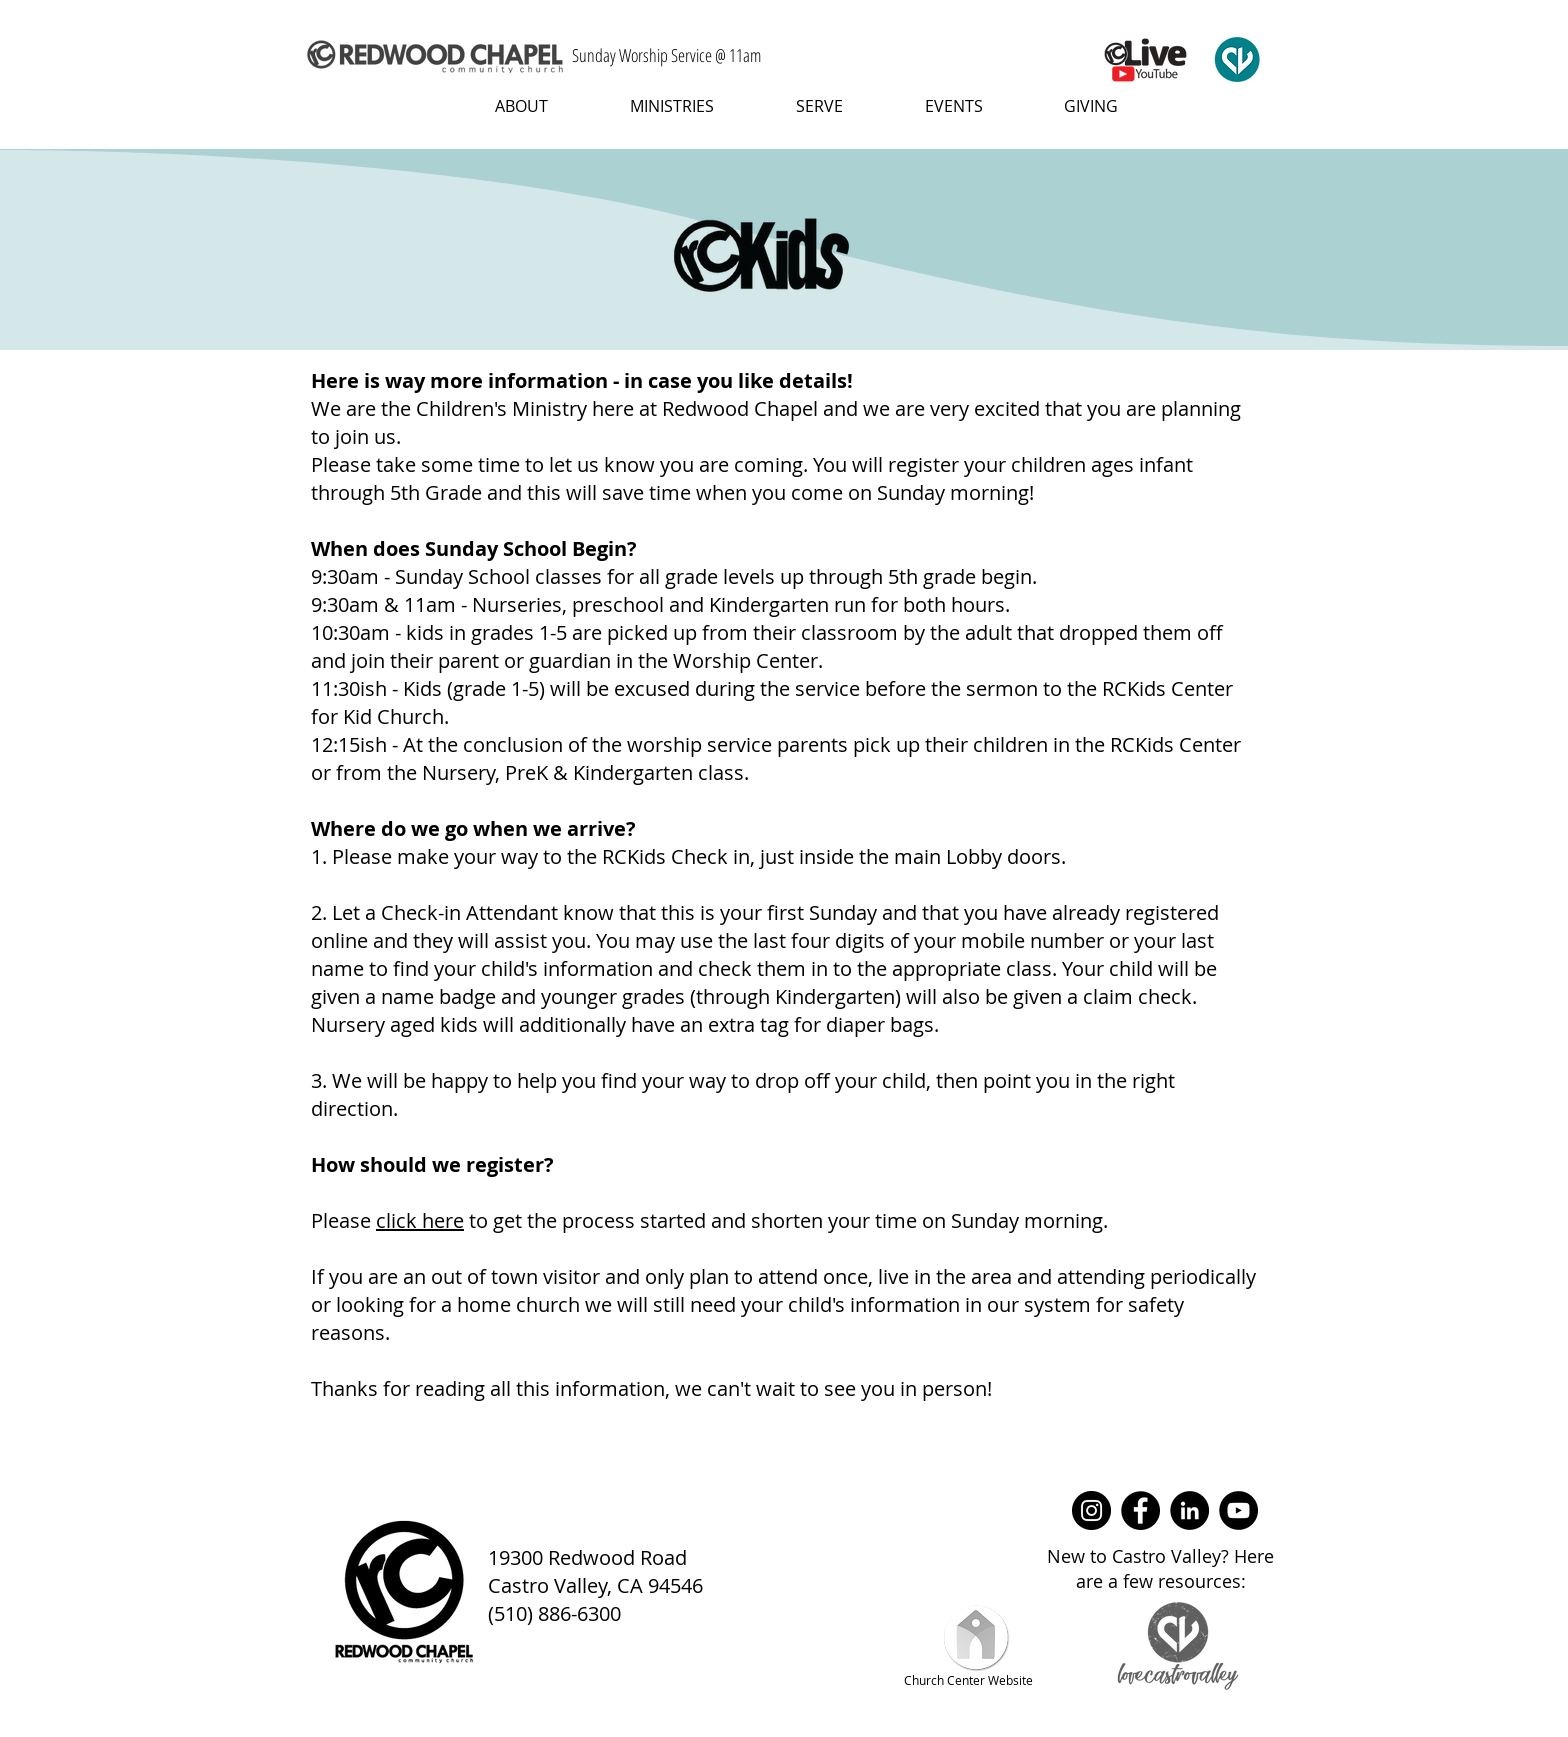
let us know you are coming (676, 464)
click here (420, 1220)
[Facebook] (1140, 1510)
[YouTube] (1238, 1510)
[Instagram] (1091, 1510)
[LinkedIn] (1189, 1510)
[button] (505, 106)
